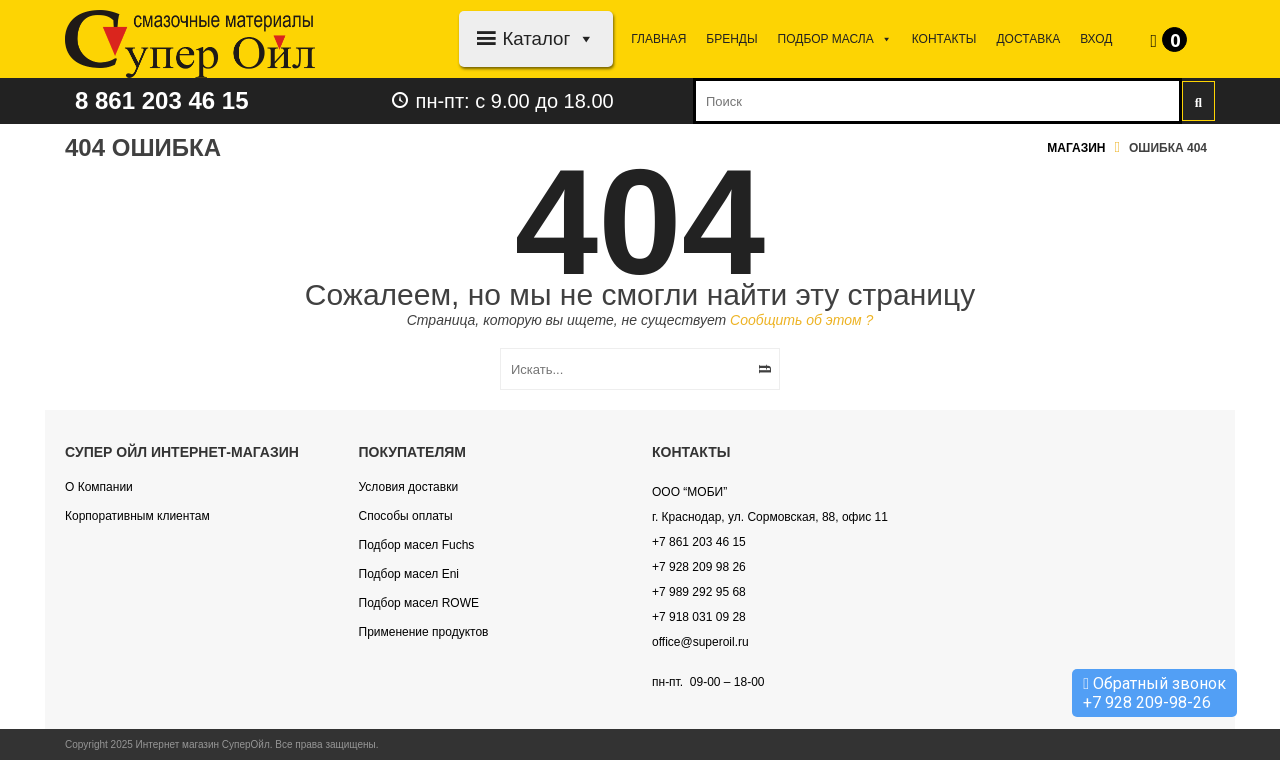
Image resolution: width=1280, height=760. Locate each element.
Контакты (944, 39)
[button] (582, 38)
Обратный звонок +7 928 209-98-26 (1154, 693)
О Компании (99, 487)
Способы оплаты (406, 516)
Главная (658, 39)
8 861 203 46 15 (162, 100)
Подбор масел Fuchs (417, 545)
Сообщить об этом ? (801, 320)
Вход (1096, 39)
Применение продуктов (424, 632)
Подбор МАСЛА (835, 39)
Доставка (1028, 39)
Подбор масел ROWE (419, 603)
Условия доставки (409, 487)
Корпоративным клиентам (137, 516)
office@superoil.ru (700, 642)
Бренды (731, 39)
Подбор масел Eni (409, 574)
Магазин (1076, 148)
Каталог (548, 38)
